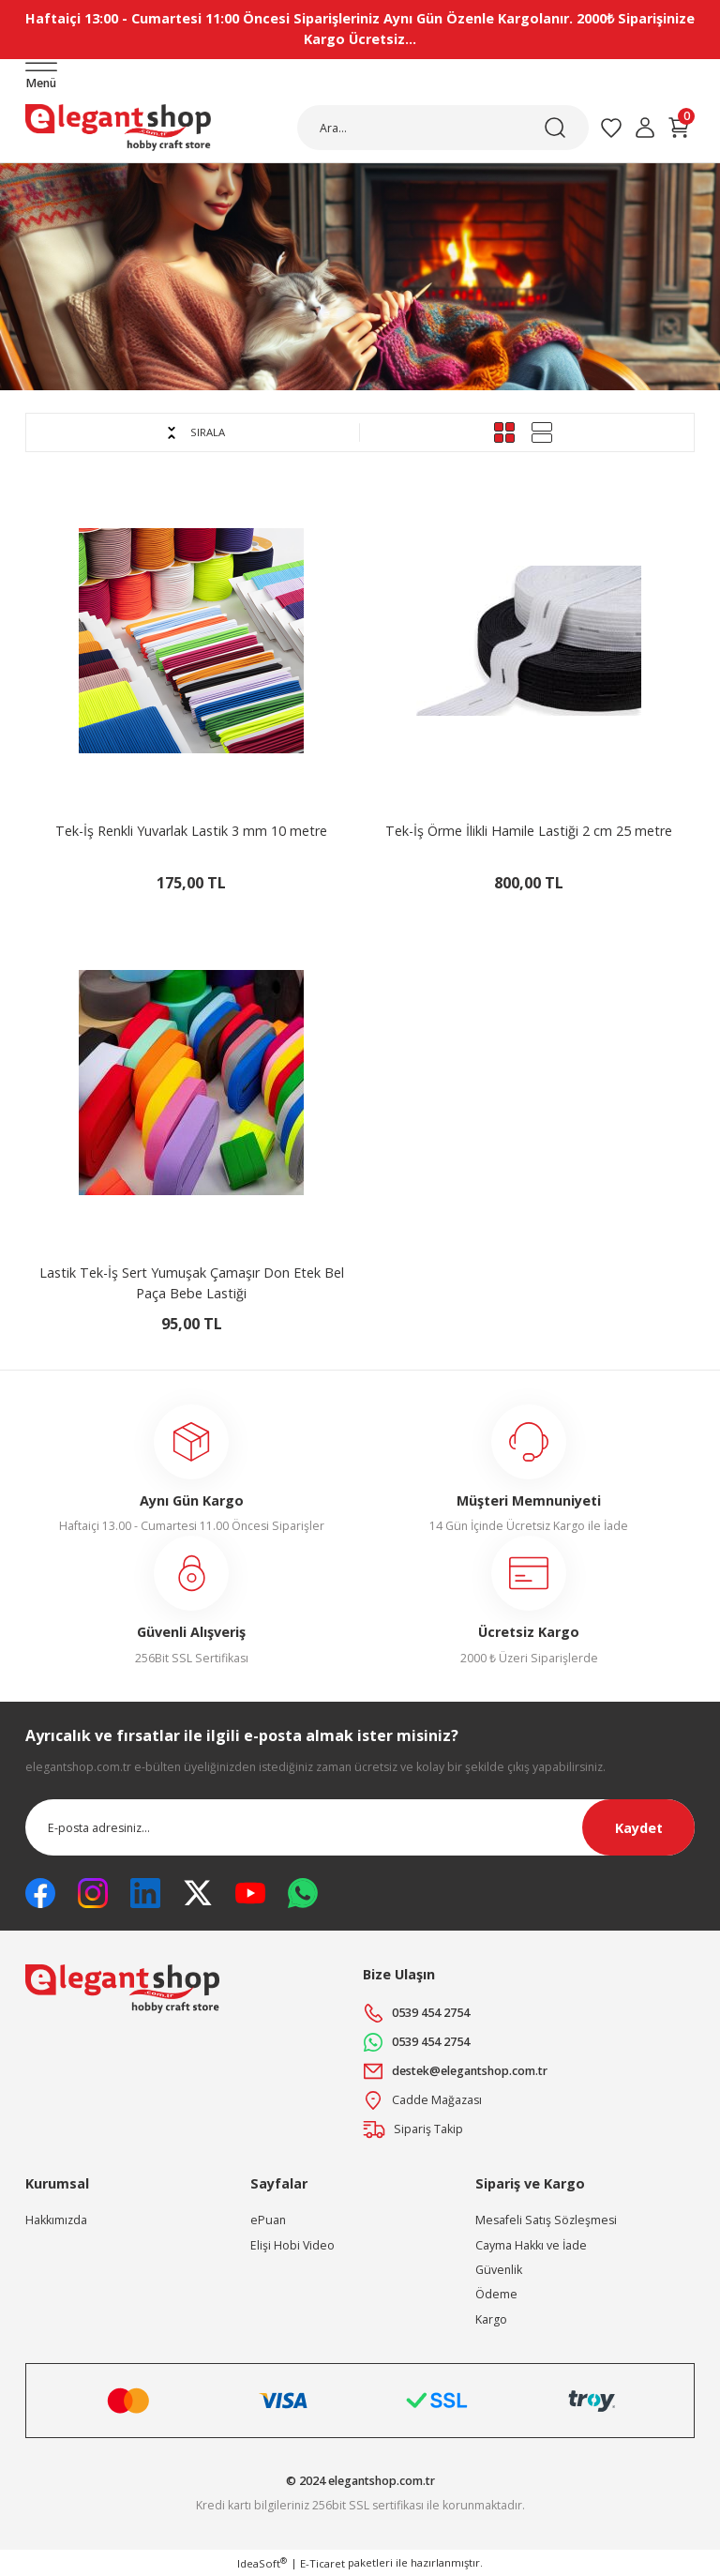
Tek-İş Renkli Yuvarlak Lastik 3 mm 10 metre (191, 831)
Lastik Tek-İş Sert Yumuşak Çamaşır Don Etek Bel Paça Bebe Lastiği (191, 1283)
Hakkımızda (56, 2220)
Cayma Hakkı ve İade (531, 2245)
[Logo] (118, 127)
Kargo (491, 2319)
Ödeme (496, 2294)
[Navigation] (41, 77)
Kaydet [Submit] (639, 1828)
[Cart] (679, 127)
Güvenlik (498, 2270)
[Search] (443, 127)
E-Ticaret (322, 2563)
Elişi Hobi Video (292, 2245)
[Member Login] (645, 127)
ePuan (268, 2220)
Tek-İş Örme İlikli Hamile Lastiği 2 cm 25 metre (528, 831)
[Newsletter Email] (360, 1827)
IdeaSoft (262, 2562)
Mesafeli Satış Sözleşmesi (546, 2220)
